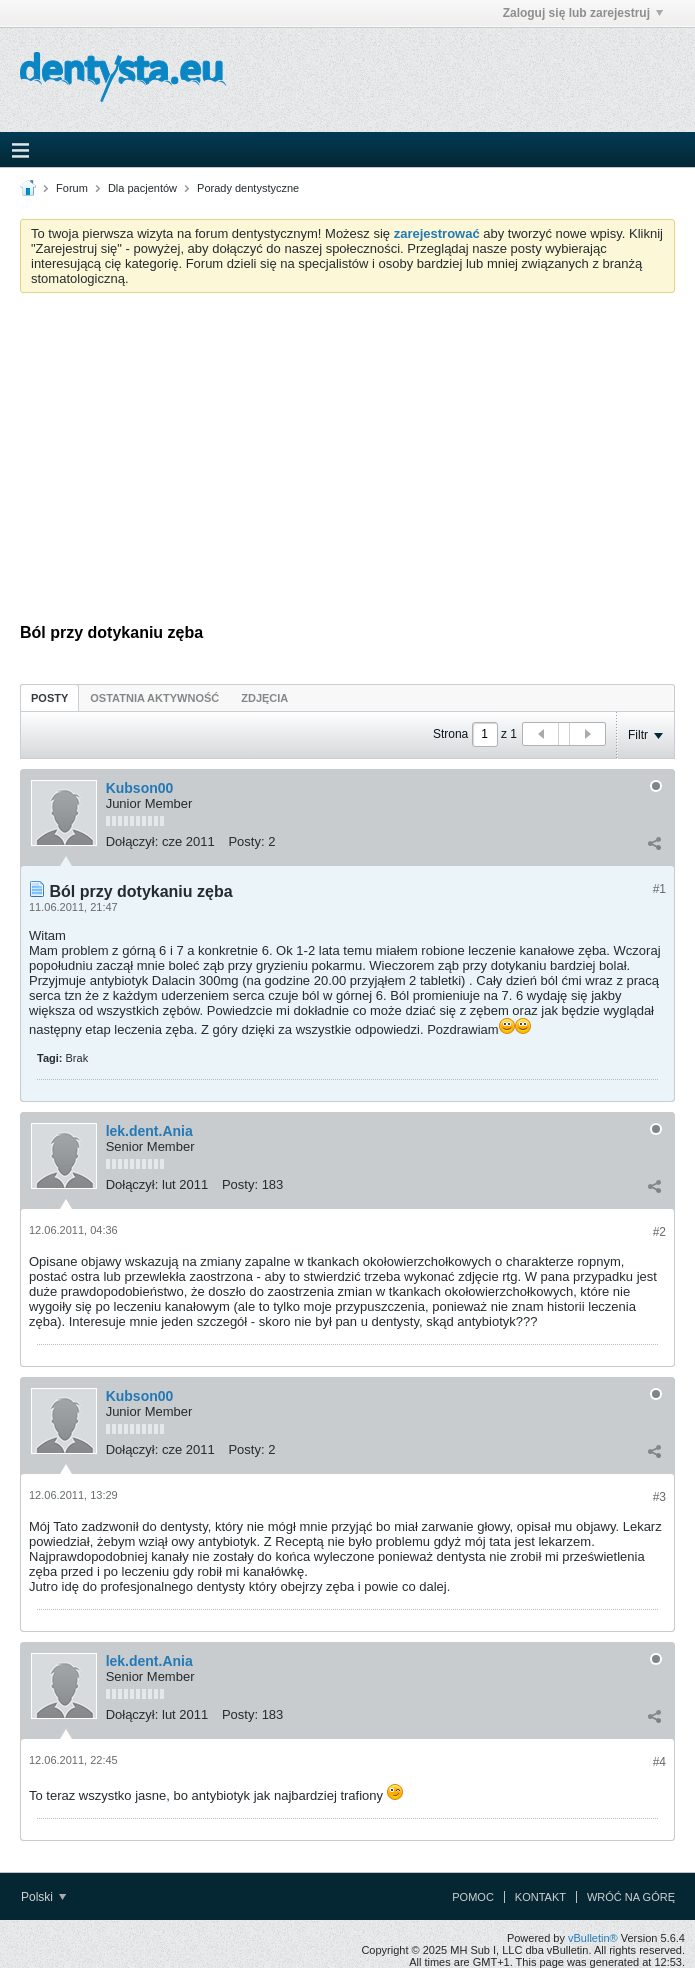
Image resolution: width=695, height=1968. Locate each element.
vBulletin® (593, 1938)
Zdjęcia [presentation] (264, 698)
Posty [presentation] (49, 698)
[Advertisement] (347, 458)
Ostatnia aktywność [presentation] (154, 698)
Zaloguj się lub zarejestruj (583, 13)
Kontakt (540, 1897)
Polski (43, 1897)
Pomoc (473, 1897)
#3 (659, 1497)
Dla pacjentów (142, 188)
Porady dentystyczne (248, 188)
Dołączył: (132, 841)
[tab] (49, 697)
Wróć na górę (631, 1897)
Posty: (246, 841)
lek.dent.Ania (149, 1131)
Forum (72, 188)
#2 (659, 1232)
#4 (659, 1762)
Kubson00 (140, 788)
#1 (659, 889)
